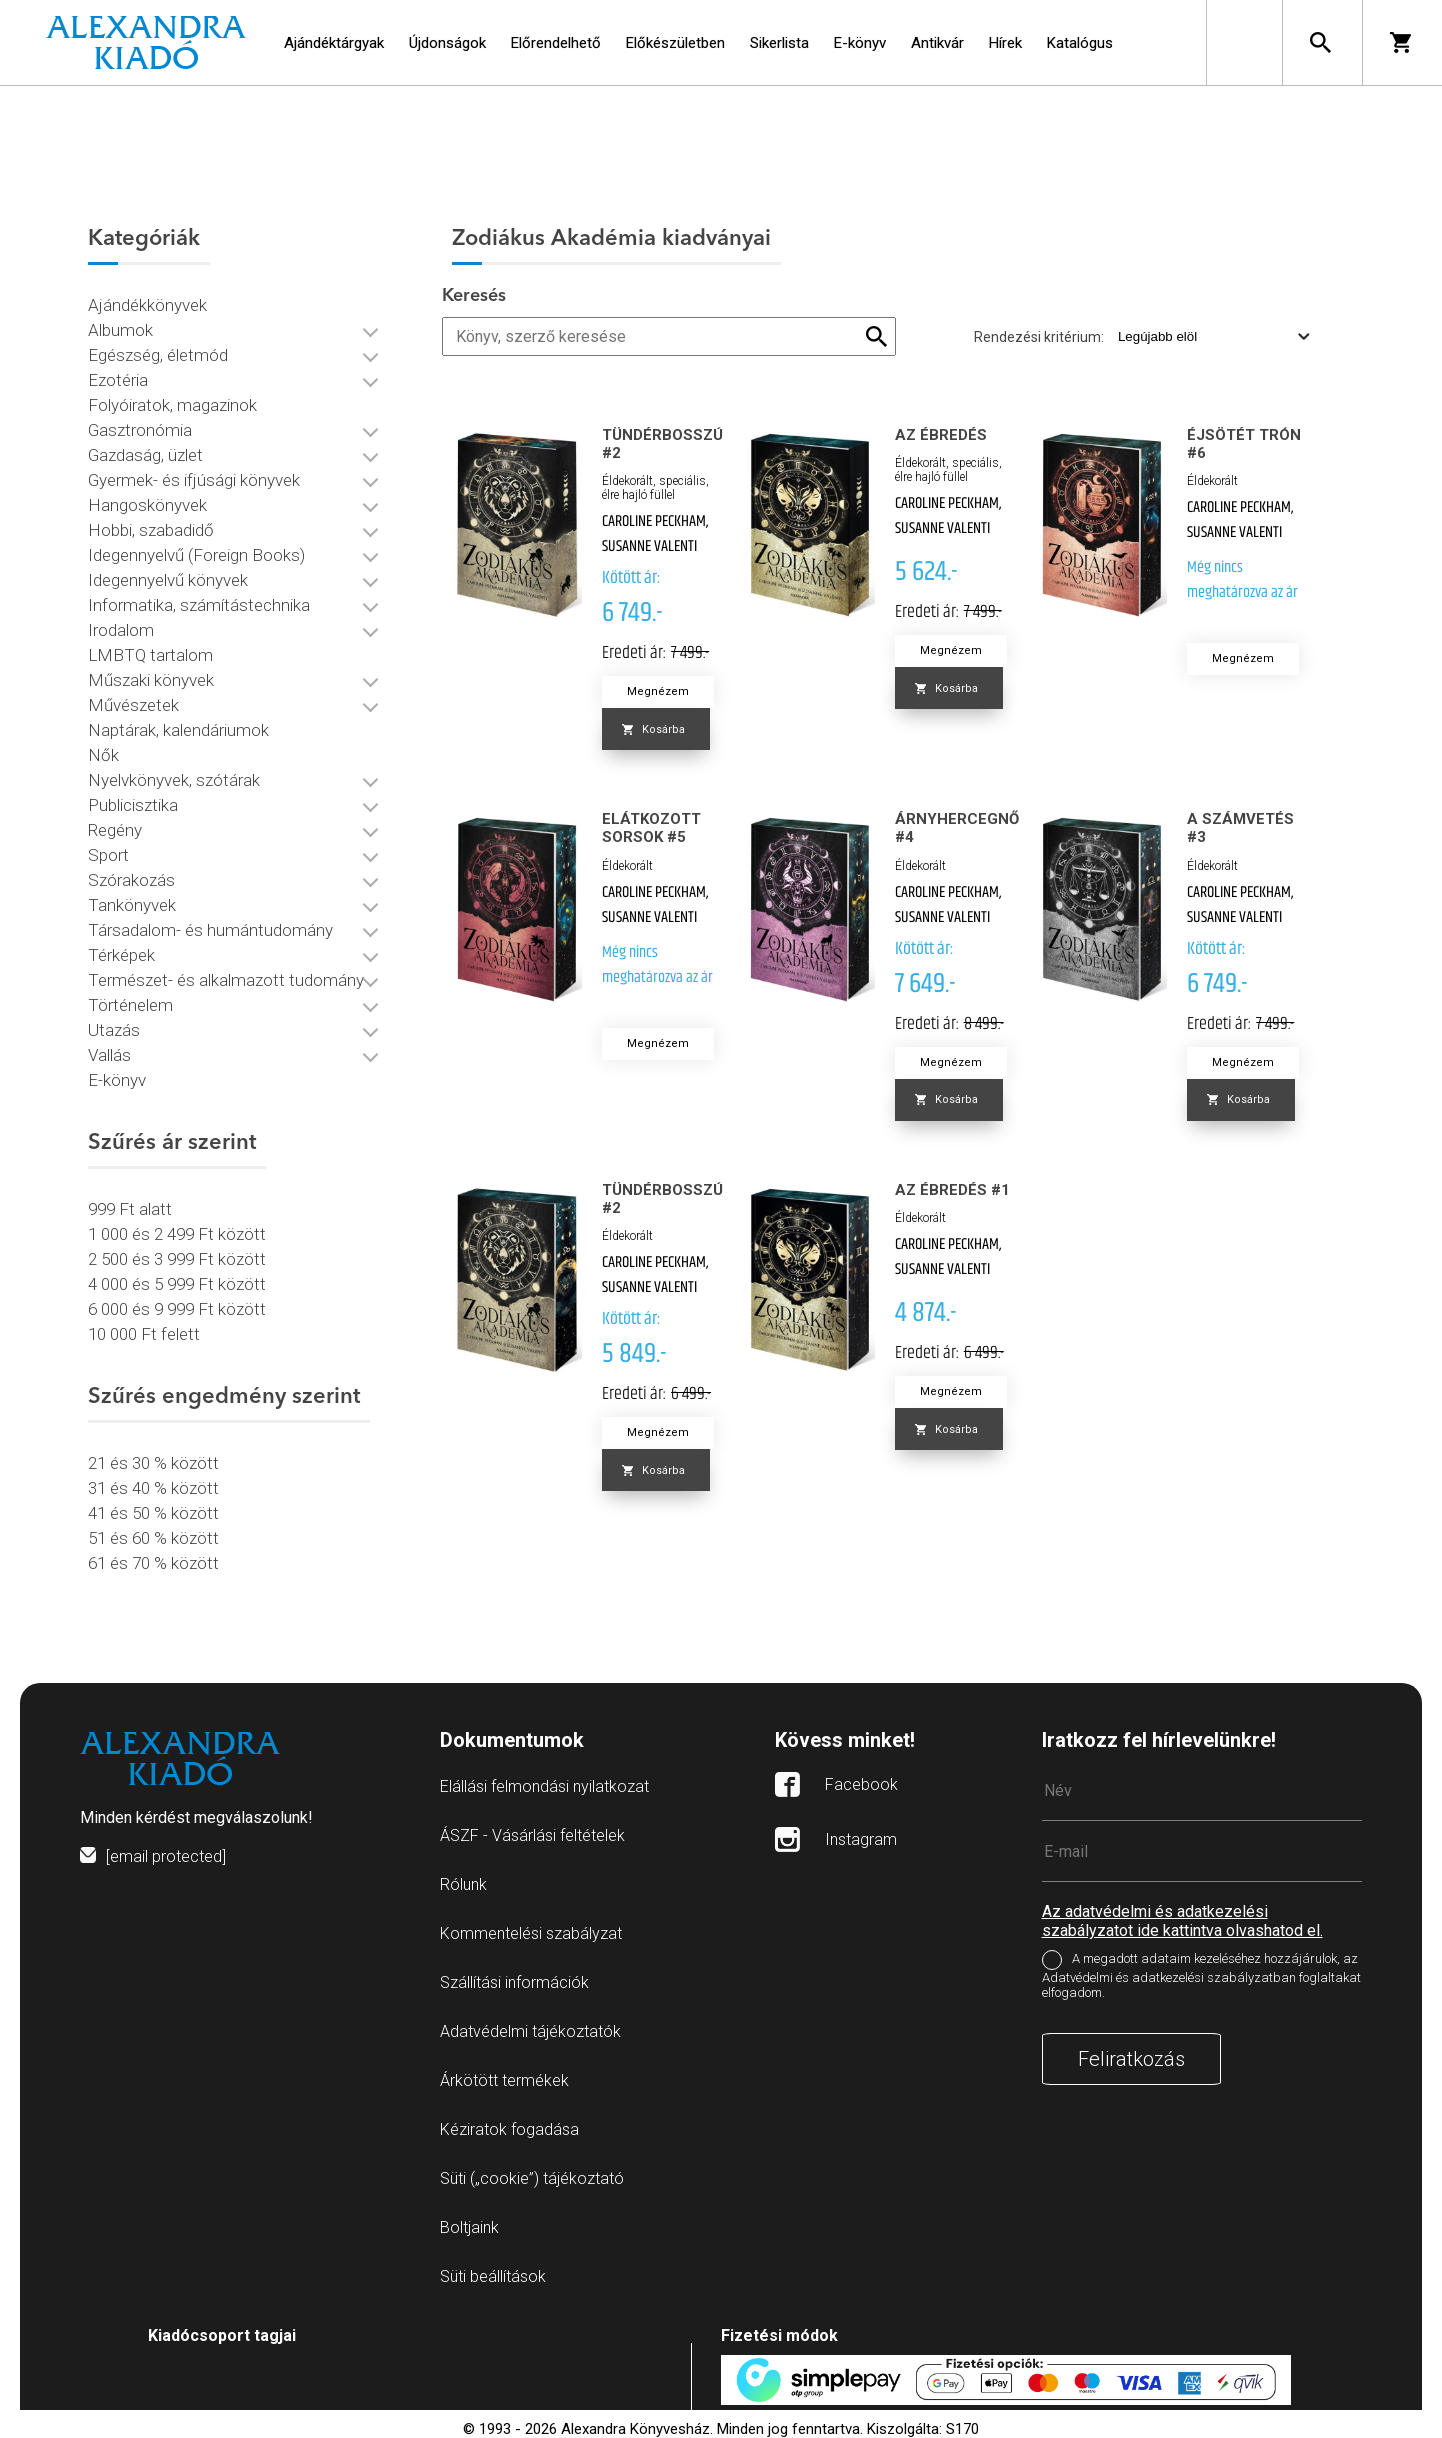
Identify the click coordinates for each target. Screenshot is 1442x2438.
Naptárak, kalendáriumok (178, 730)
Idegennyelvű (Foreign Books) (196, 555)
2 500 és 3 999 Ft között (177, 1259)
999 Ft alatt (130, 1209)
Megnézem (658, 691)
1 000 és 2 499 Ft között (177, 1234)
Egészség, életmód (158, 355)
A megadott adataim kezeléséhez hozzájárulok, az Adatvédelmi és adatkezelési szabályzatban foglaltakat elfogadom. (1201, 1975)
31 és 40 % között (153, 1488)
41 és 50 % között (153, 1513)
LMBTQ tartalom (150, 655)
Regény (115, 830)
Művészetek (133, 705)
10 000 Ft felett (144, 1334)
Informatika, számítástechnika (199, 605)
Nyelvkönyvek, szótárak (174, 780)
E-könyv (117, 1080)
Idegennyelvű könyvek (168, 580)
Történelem (130, 1005)
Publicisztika (133, 805)
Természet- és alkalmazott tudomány (226, 980)
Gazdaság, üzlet (145, 455)
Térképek (121, 955)
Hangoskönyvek (147, 505)
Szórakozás (131, 880)
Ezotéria (118, 380)
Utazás (114, 1030)
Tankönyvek (132, 905)
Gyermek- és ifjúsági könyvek (194, 480)
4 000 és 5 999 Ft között (177, 1284)
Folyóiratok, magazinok (172, 405)
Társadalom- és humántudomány (210, 930)
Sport (108, 855)
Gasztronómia (140, 430)
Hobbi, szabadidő (151, 530)
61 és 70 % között (153, 1563)
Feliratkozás (1131, 2059)
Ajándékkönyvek (147, 305)
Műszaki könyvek (151, 680)
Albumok (120, 330)
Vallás (109, 1055)
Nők (103, 755)
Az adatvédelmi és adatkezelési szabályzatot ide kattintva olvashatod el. (1182, 1921)
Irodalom (121, 630)
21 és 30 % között (153, 1463)
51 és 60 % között (153, 1538)
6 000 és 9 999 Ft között (177, 1309)
